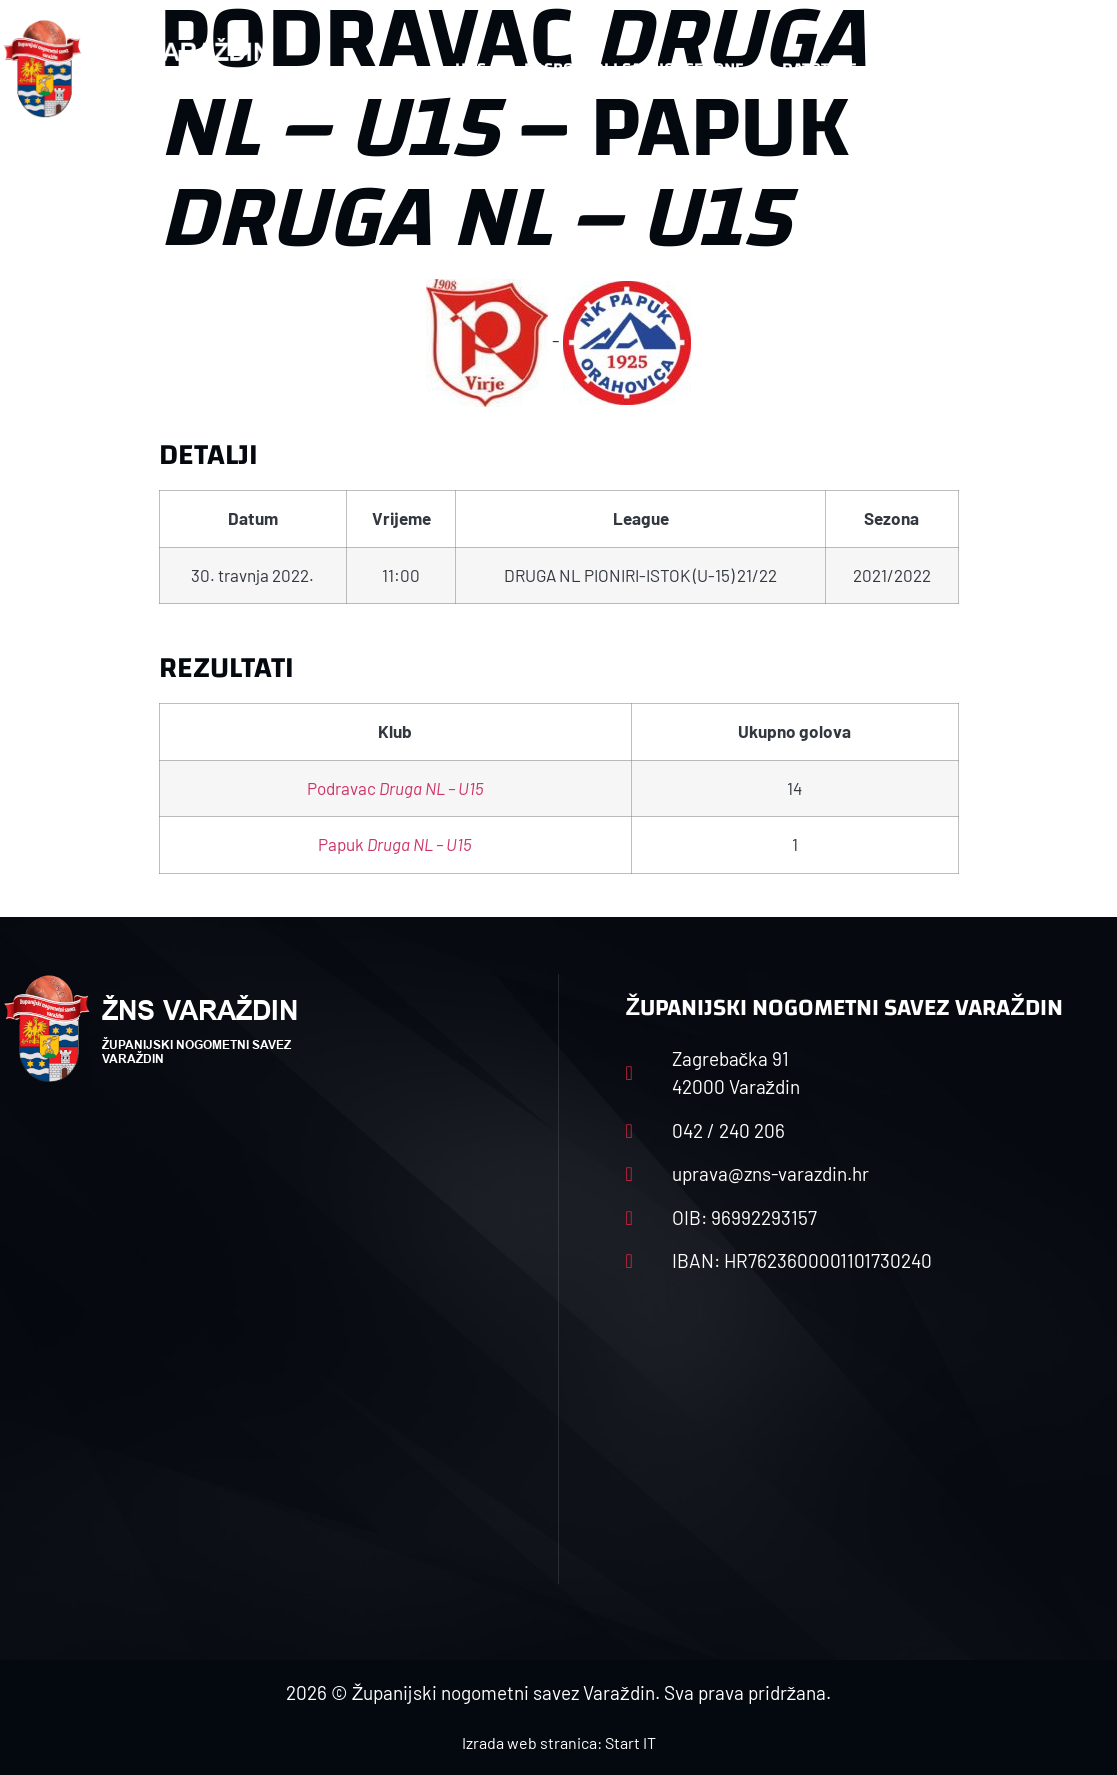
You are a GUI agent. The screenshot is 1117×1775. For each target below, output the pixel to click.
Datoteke (819, 68)
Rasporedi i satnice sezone (634, 68)
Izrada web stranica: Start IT (559, 1742)
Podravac (395, 788)
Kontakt (928, 68)
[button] (1075, 69)
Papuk (395, 844)
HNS (470, 68)
